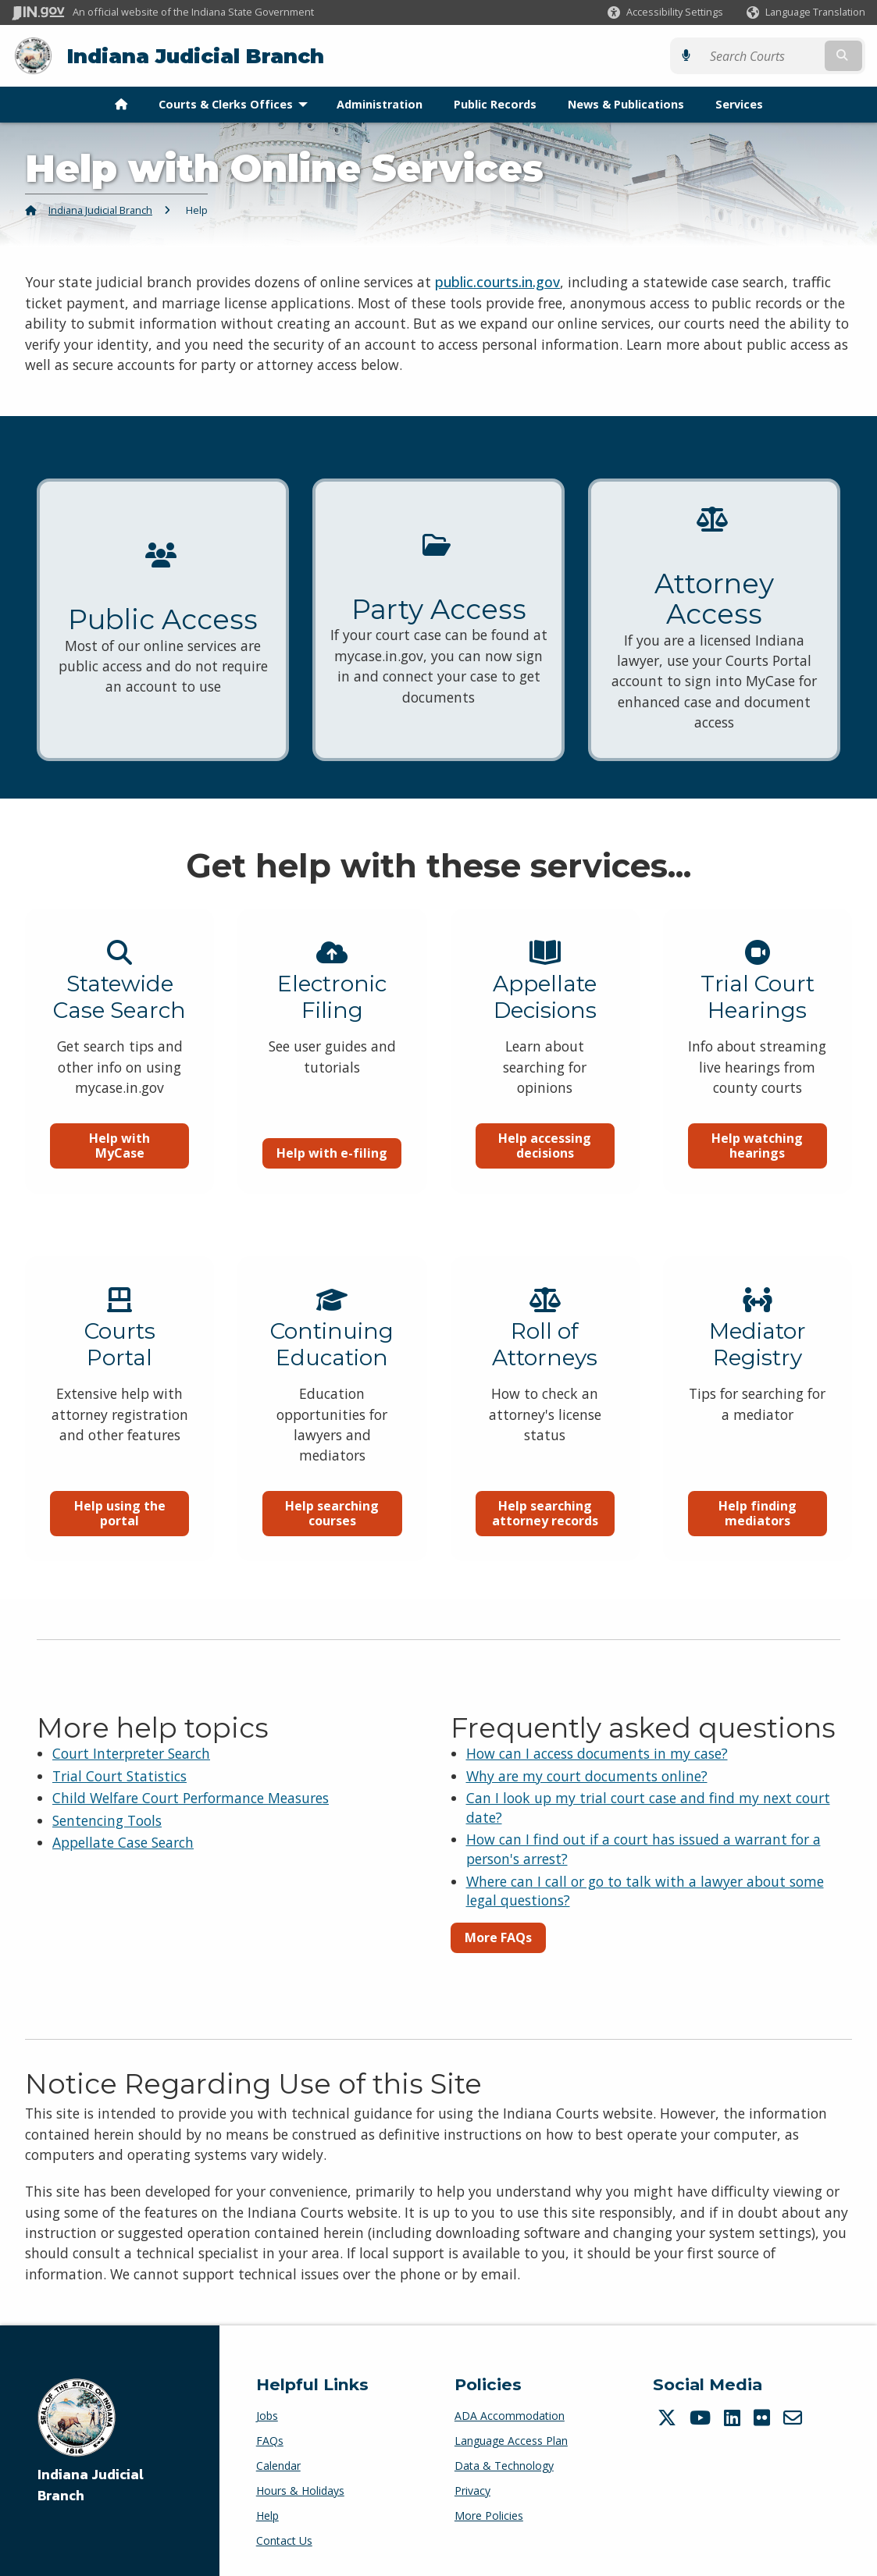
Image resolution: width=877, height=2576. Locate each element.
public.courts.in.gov (497, 281)
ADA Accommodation (510, 2415)
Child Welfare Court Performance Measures (190, 1797)
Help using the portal (120, 1536)
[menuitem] (121, 104)
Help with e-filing (331, 1174)
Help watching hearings (757, 1167)
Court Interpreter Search (131, 1753)
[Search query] (762, 56)
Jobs (267, 2415)
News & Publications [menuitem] (626, 104)
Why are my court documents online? (587, 1776)
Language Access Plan (511, 2440)
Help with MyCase (119, 1167)
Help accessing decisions (544, 1167)
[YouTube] (702, 2417)
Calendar (278, 2465)
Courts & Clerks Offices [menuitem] (237, 104)
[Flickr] (764, 2417)
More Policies (489, 2515)
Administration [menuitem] (379, 104)
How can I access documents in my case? (597, 1753)
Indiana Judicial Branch (195, 56)
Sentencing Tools (107, 1820)
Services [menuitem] (739, 104)
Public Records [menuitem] (495, 104)
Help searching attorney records (545, 1536)
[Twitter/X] (669, 2417)
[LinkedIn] (734, 2417)
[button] (665, 12)
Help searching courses (332, 1536)
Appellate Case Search (123, 1842)
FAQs (269, 2440)
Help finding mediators (757, 1536)
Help (267, 2515)
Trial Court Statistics (119, 1776)
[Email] (794, 2417)
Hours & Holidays (300, 2490)
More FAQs (498, 1937)
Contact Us (284, 2540)
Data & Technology (504, 2465)
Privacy (472, 2490)
